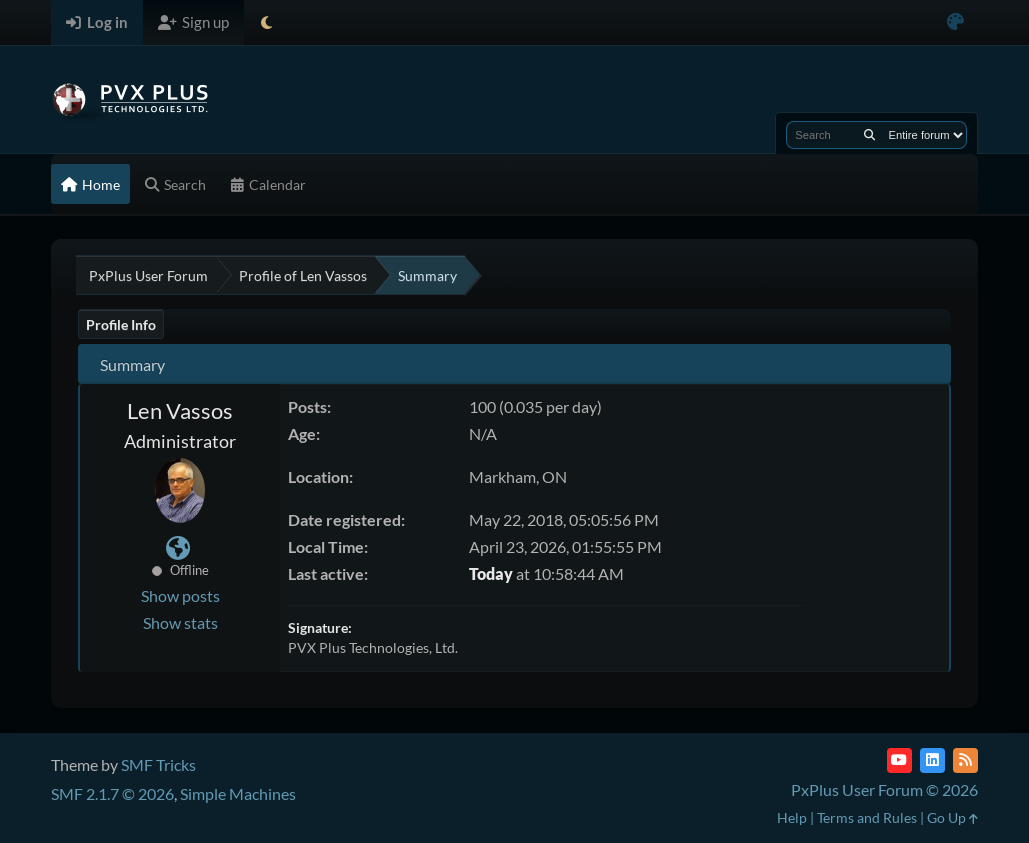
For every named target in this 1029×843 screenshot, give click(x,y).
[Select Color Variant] (955, 22)
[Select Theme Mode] (266, 22)
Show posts (180, 595)
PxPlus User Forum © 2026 (884, 789)
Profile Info (121, 324)
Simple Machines (238, 793)
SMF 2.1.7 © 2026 (112, 793)
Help (792, 817)
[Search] (869, 135)
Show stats (180, 622)
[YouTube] (899, 760)
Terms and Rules (867, 817)
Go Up (952, 817)
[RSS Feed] (965, 760)
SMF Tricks (158, 764)
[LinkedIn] (932, 760)
